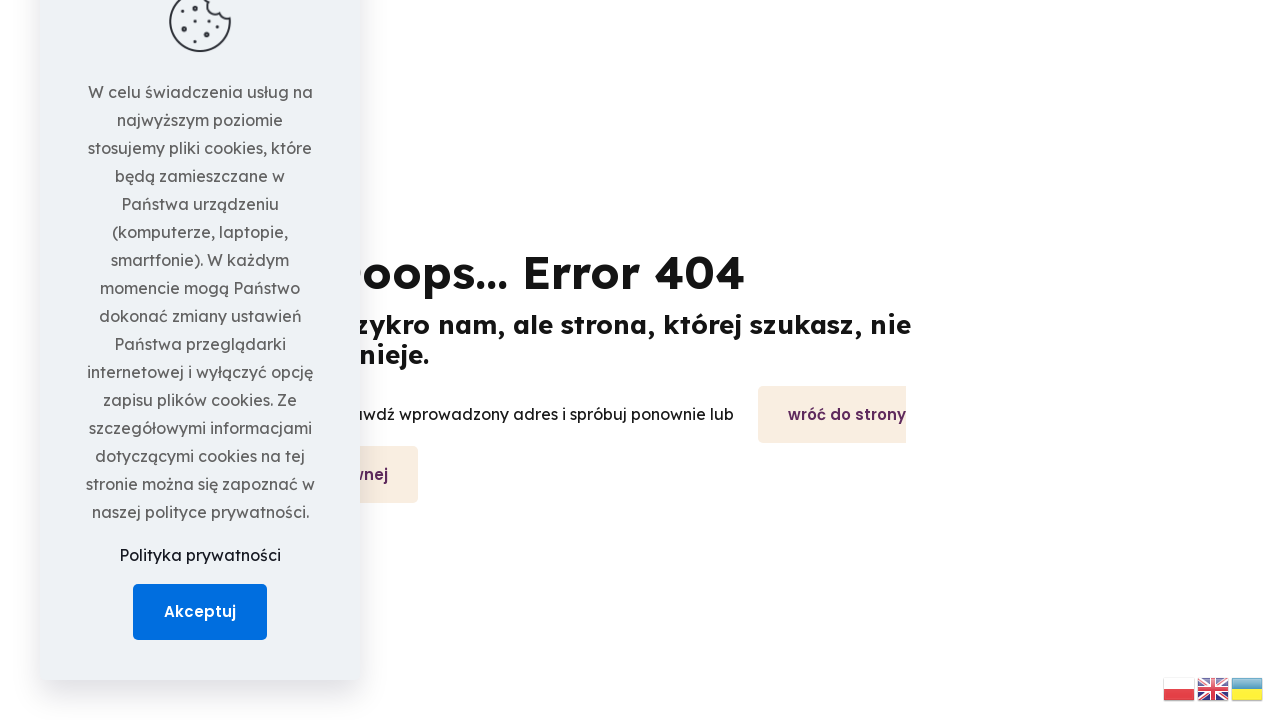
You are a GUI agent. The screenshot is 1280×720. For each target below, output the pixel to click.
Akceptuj (200, 611)
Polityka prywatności (200, 555)
